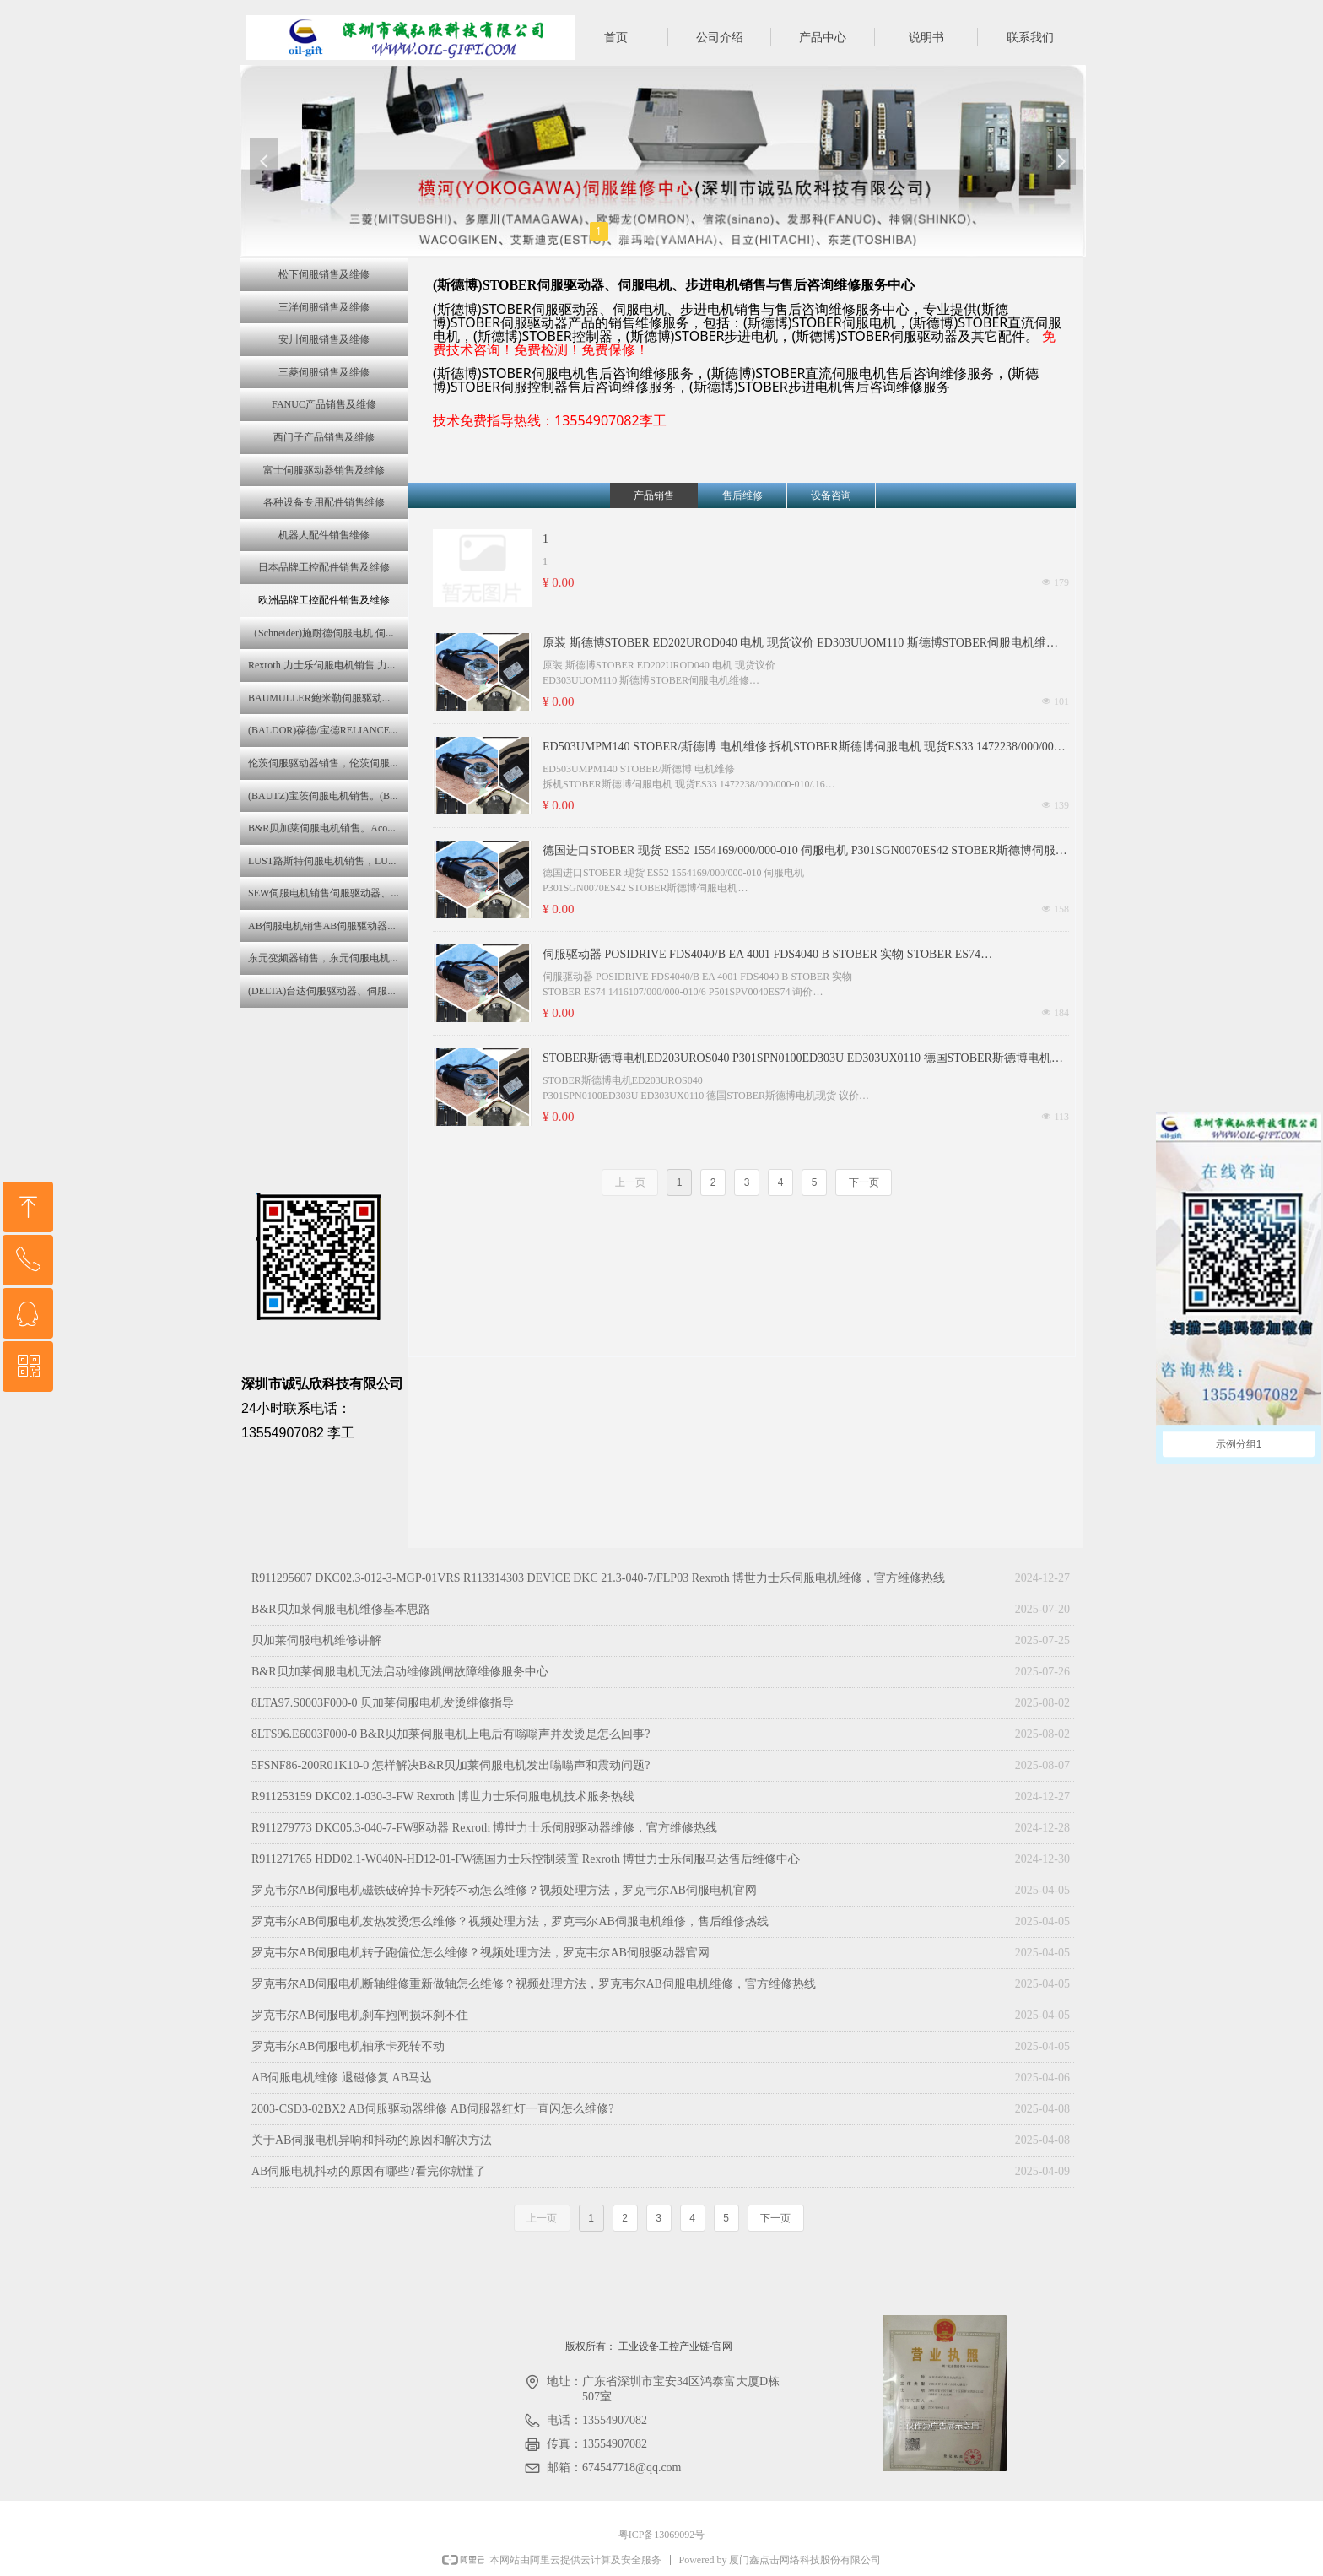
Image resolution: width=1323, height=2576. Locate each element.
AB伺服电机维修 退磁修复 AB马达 (341, 2077)
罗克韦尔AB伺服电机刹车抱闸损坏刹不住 (359, 2015)
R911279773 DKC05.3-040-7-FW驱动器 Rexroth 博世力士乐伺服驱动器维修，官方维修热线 (484, 1827)
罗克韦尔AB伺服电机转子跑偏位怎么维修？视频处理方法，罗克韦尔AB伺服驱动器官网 (480, 1952)
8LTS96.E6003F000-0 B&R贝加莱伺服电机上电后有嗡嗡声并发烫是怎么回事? (450, 1734)
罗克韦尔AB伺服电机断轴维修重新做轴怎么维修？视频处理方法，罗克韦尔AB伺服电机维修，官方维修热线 (533, 1984)
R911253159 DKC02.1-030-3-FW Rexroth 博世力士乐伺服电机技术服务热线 (442, 1796)
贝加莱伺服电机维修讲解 (316, 1640)
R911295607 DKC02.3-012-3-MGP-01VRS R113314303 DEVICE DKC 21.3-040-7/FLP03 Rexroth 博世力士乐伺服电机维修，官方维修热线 (598, 1578)
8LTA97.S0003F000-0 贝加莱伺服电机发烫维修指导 (382, 1703)
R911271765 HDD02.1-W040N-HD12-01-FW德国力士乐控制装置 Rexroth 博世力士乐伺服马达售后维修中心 (525, 1859)
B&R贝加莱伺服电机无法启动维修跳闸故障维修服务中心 (399, 1671)
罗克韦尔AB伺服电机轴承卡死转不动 (348, 2046)
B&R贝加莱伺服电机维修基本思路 (340, 1609)
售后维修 (742, 495)
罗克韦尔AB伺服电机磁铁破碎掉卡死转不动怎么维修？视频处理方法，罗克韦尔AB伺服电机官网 (504, 1890)
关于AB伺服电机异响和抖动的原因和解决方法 (371, 2140)
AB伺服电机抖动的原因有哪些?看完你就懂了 (368, 2171)
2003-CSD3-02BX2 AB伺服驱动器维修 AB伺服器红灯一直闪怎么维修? (432, 2108)
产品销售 (654, 495)
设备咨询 (831, 495)
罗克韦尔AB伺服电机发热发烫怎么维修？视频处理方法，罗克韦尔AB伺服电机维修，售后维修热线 (510, 1921)
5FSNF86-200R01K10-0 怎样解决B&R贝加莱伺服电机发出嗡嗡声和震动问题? (451, 1765)
